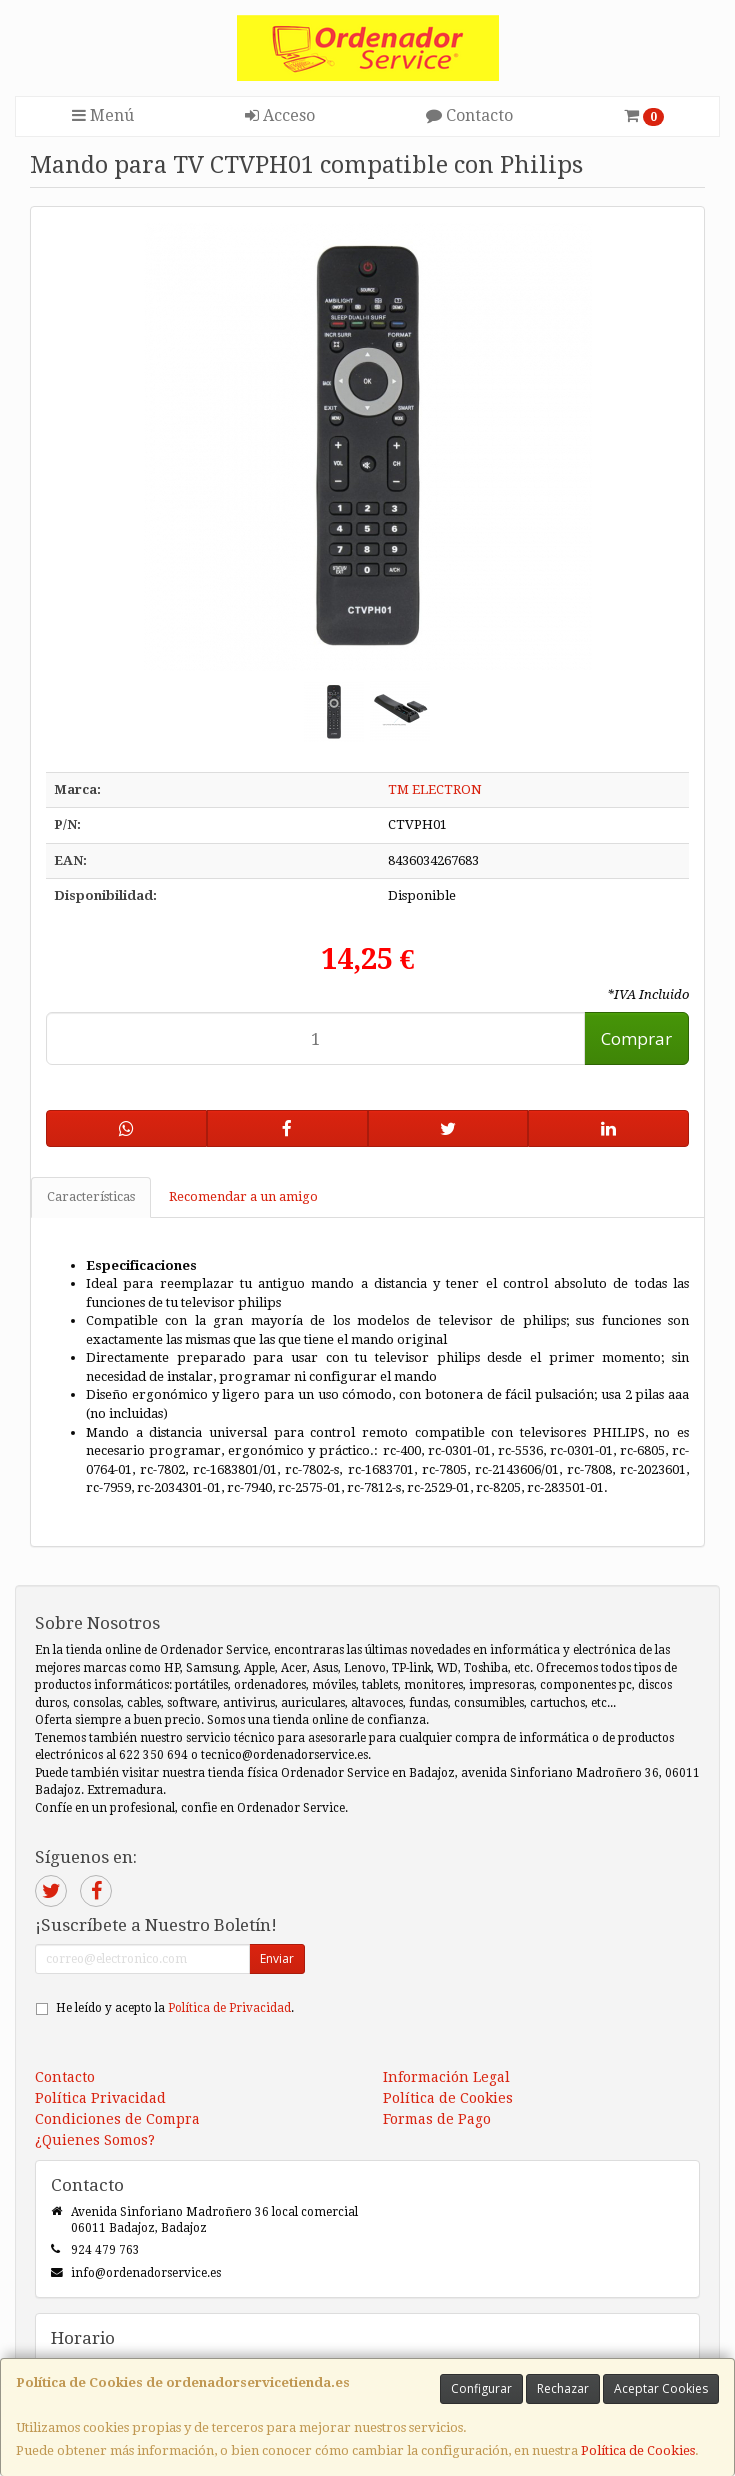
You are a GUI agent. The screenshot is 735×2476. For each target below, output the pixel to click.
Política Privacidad (100, 2098)
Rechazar (563, 2388)
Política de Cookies (638, 2450)
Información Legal (446, 2077)
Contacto (469, 115)
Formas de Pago (437, 2119)
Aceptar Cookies (661, 2388)
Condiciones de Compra (117, 2119)
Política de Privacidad (229, 2008)
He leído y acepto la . (175, 2008)
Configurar (481, 2388)
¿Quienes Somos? (95, 2140)
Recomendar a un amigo (243, 1196)
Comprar (636, 1038)
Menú (103, 115)
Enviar (277, 1958)
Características (91, 1196)
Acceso (280, 115)
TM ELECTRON (435, 789)
